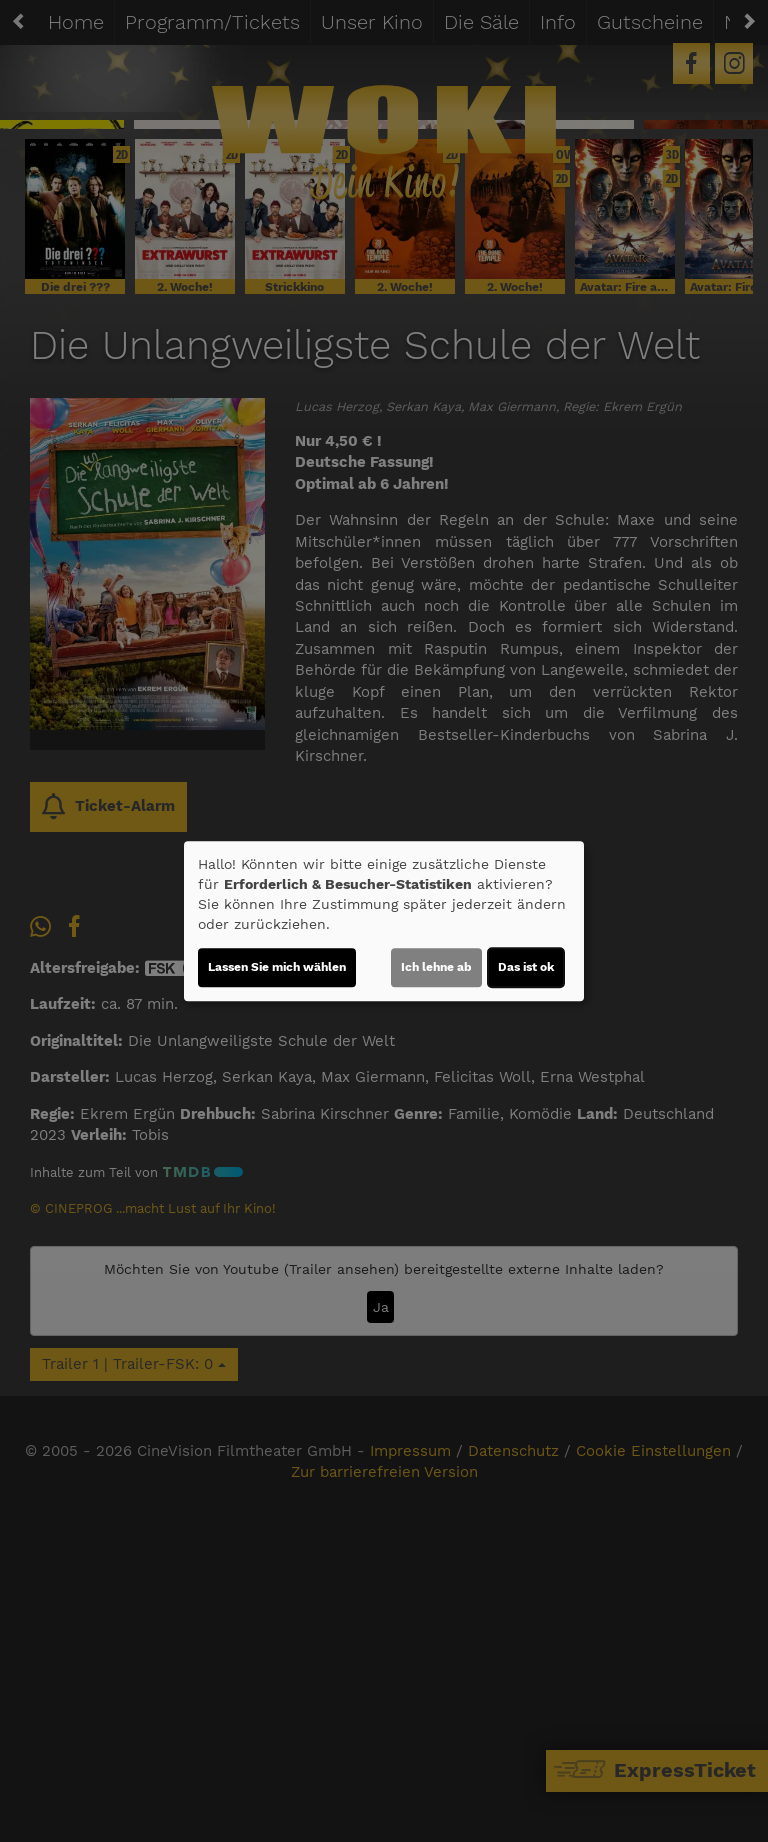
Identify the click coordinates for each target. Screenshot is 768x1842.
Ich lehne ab (436, 967)
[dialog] (384, 921)
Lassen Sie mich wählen (277, 967)
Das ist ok (526, 967)
